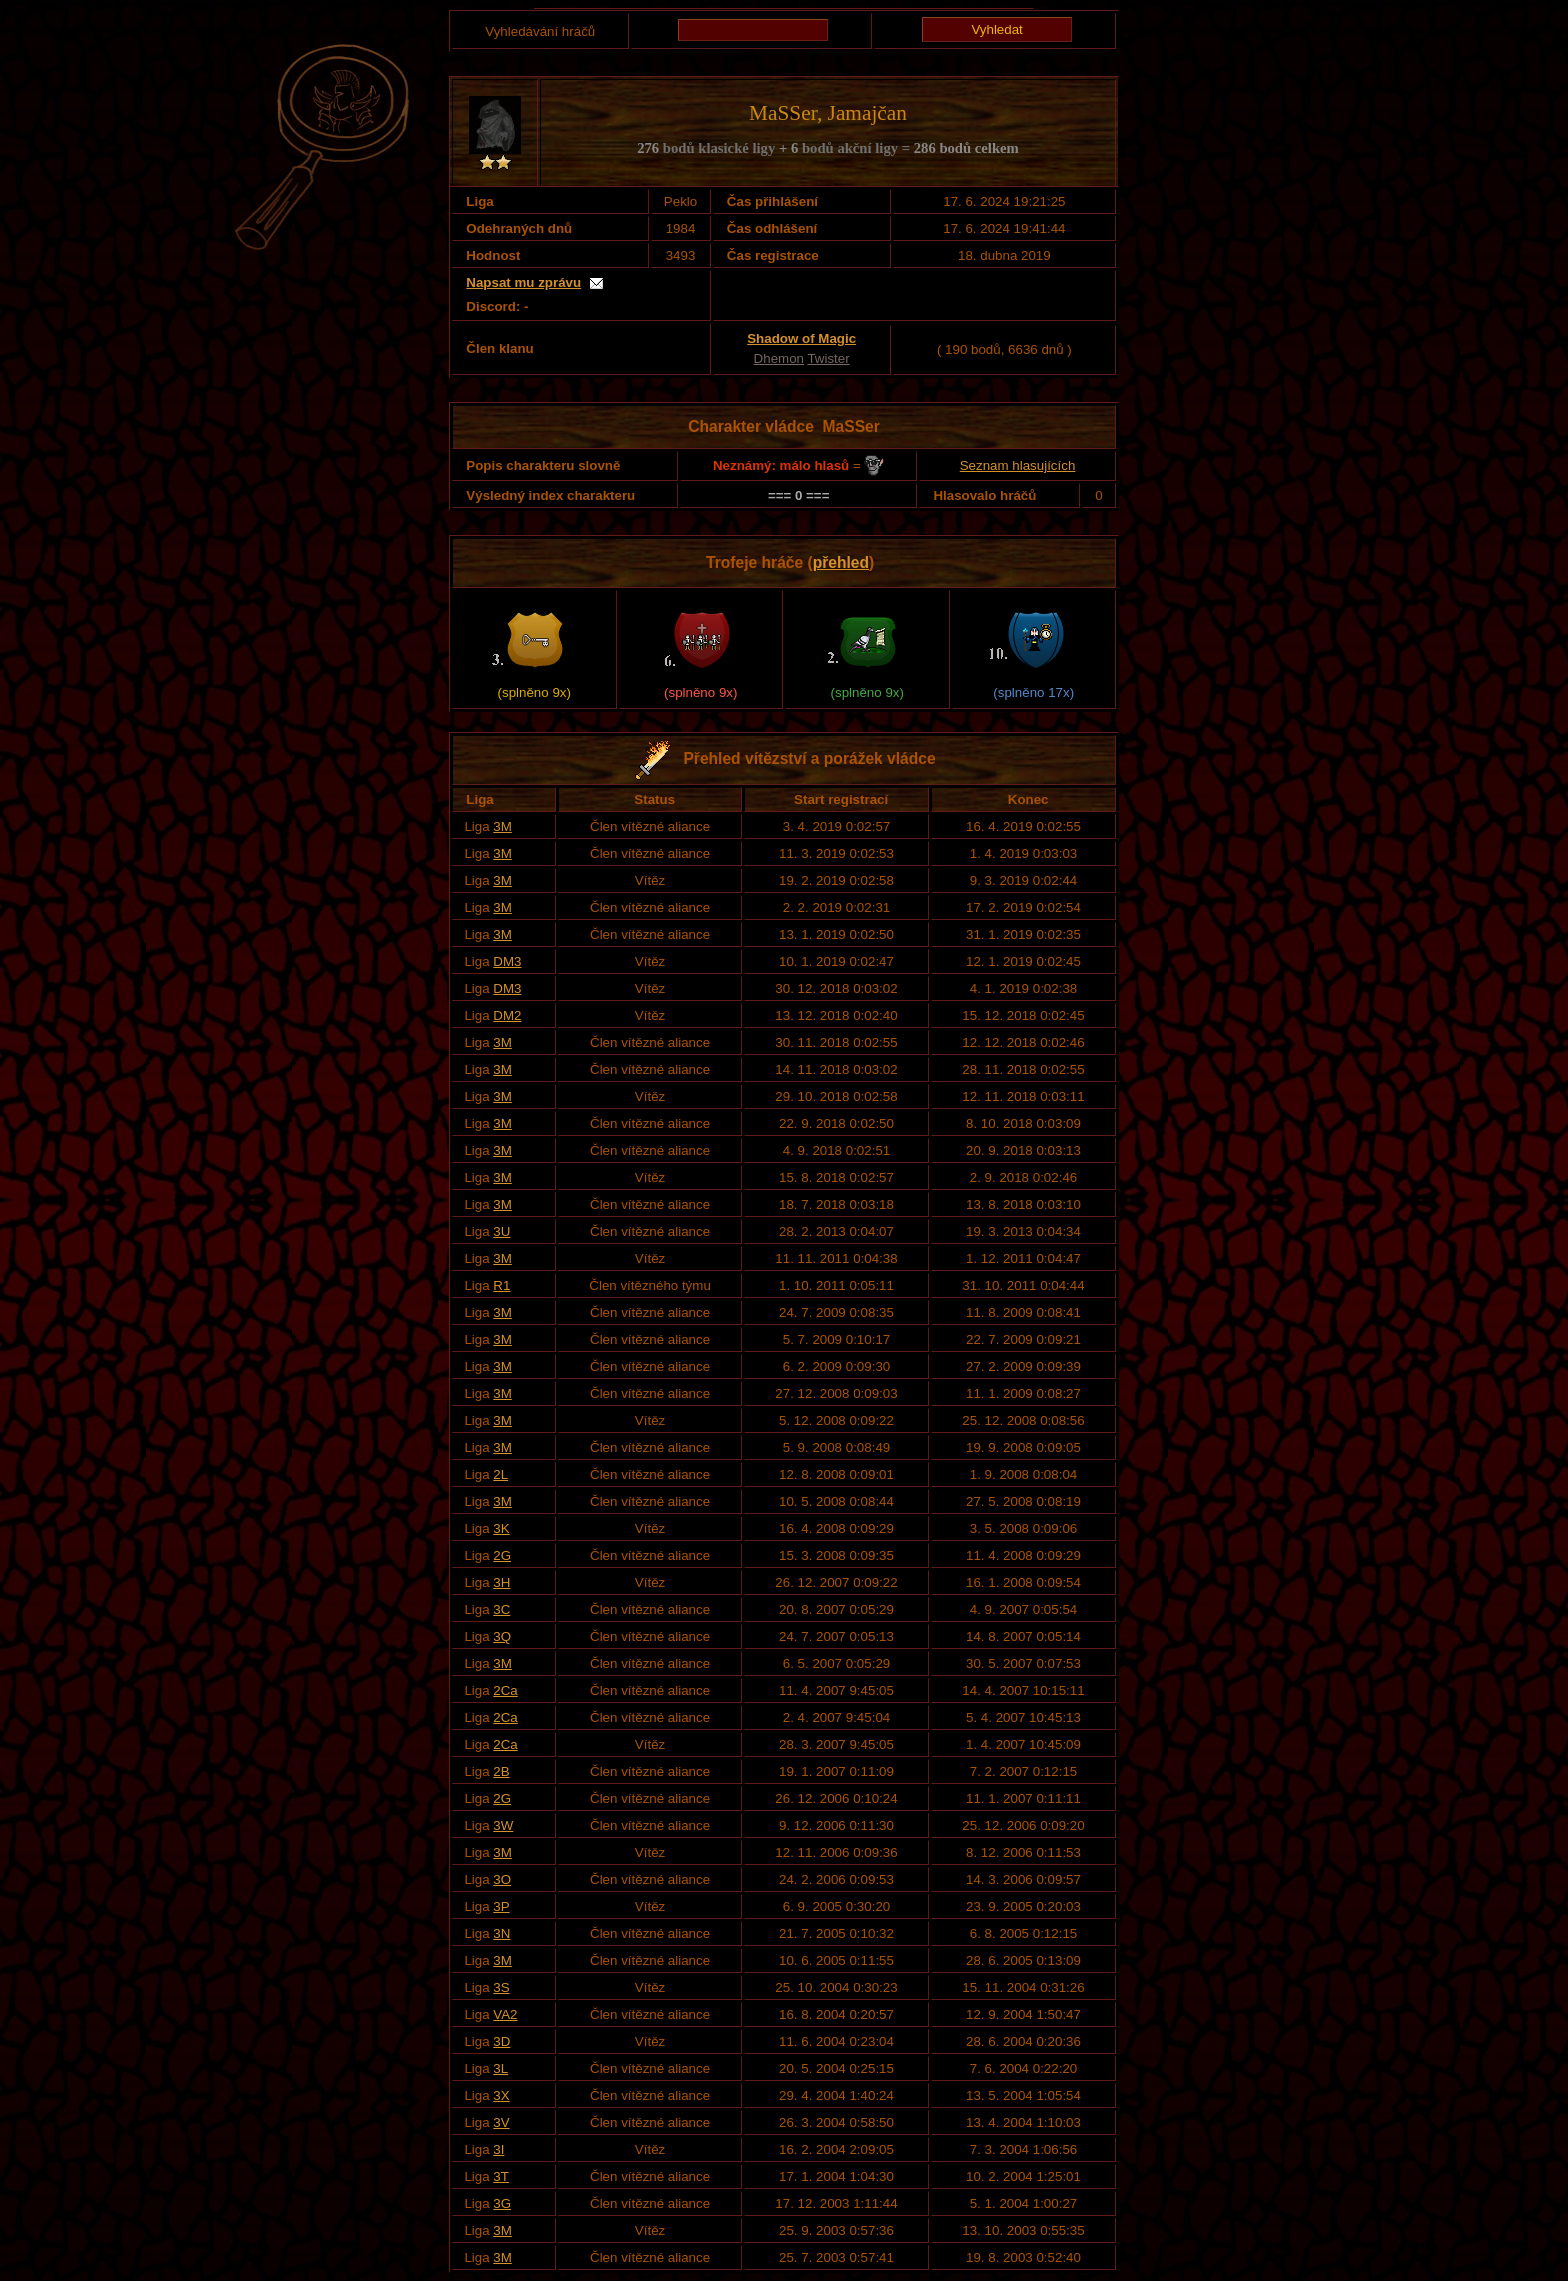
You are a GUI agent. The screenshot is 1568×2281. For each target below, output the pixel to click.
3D (501, 2041)
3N (501, 1933)
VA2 (505, 2014)
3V (501, 2122)
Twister (828, 358)
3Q (502, 1636)
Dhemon (779, 358)
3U (501, 1231)
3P (501, 1906)
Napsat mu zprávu (523, 282)
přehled (841, 562)
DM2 (507, 1015)
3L (500, 2068)
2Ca (505, 1690)
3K (501, 1528)
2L (500, 1474)
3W (503, 1825)
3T (501, 2176)
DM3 (507, 961)
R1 (501, 1285)
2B (501, 1771)
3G (502, 2203)
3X (501, 2095)
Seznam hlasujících (1018, 465)
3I (498, 2149)
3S (501, 1987)
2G (502, 1555)
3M (502, 826)
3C (501, 1609)
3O (502, 1879)
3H (501, 1582)
